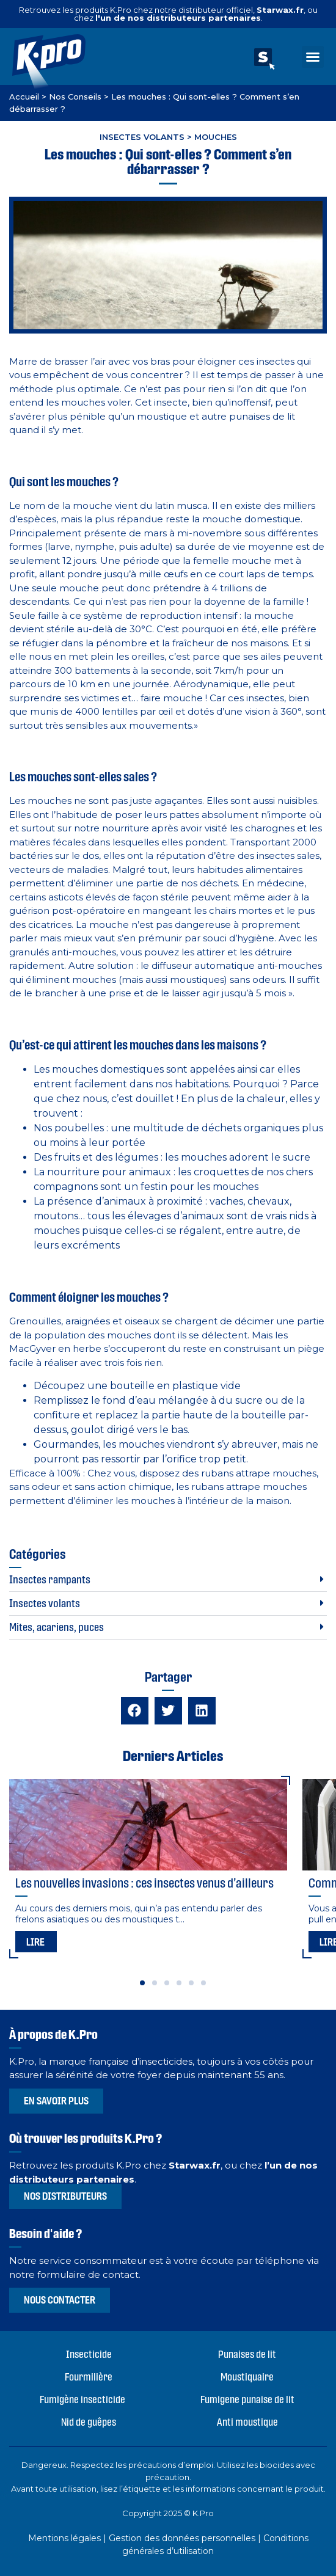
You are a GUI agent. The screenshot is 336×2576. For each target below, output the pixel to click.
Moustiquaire (247, 2377)
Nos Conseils (75, 96)
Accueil (24, 96)
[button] (313, 57)
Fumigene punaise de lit (247, 2399)
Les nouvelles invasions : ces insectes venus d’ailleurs (144, 1883)
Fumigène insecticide (82, 2399)
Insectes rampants (49, 1579)
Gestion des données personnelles (182, 2538)
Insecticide (89, 2354)
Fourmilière (88, 2377)
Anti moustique (247, 2422)
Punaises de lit (247, 2354)
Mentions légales (64, 2538)
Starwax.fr (280, 10)
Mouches (215, 137)
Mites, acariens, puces (56, 1627)
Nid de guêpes (88, 2422)
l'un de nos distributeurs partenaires (178, 18)
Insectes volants (142, 137)
